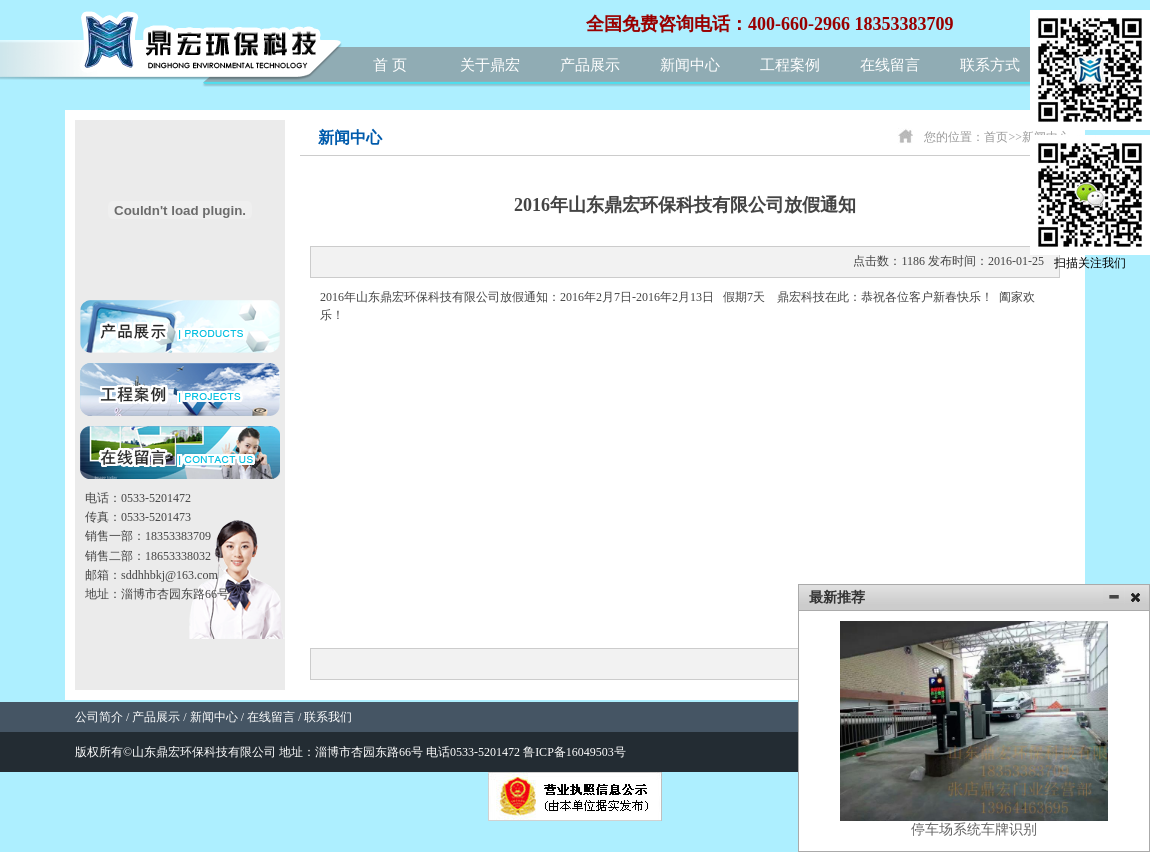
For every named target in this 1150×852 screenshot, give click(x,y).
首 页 (390, 65)
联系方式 (990, 65)
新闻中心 (690, 65)
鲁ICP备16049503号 (574, 752)
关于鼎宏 (490, 65)
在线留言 (890, 65)
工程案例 (790, 65)
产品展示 (590, 65)
